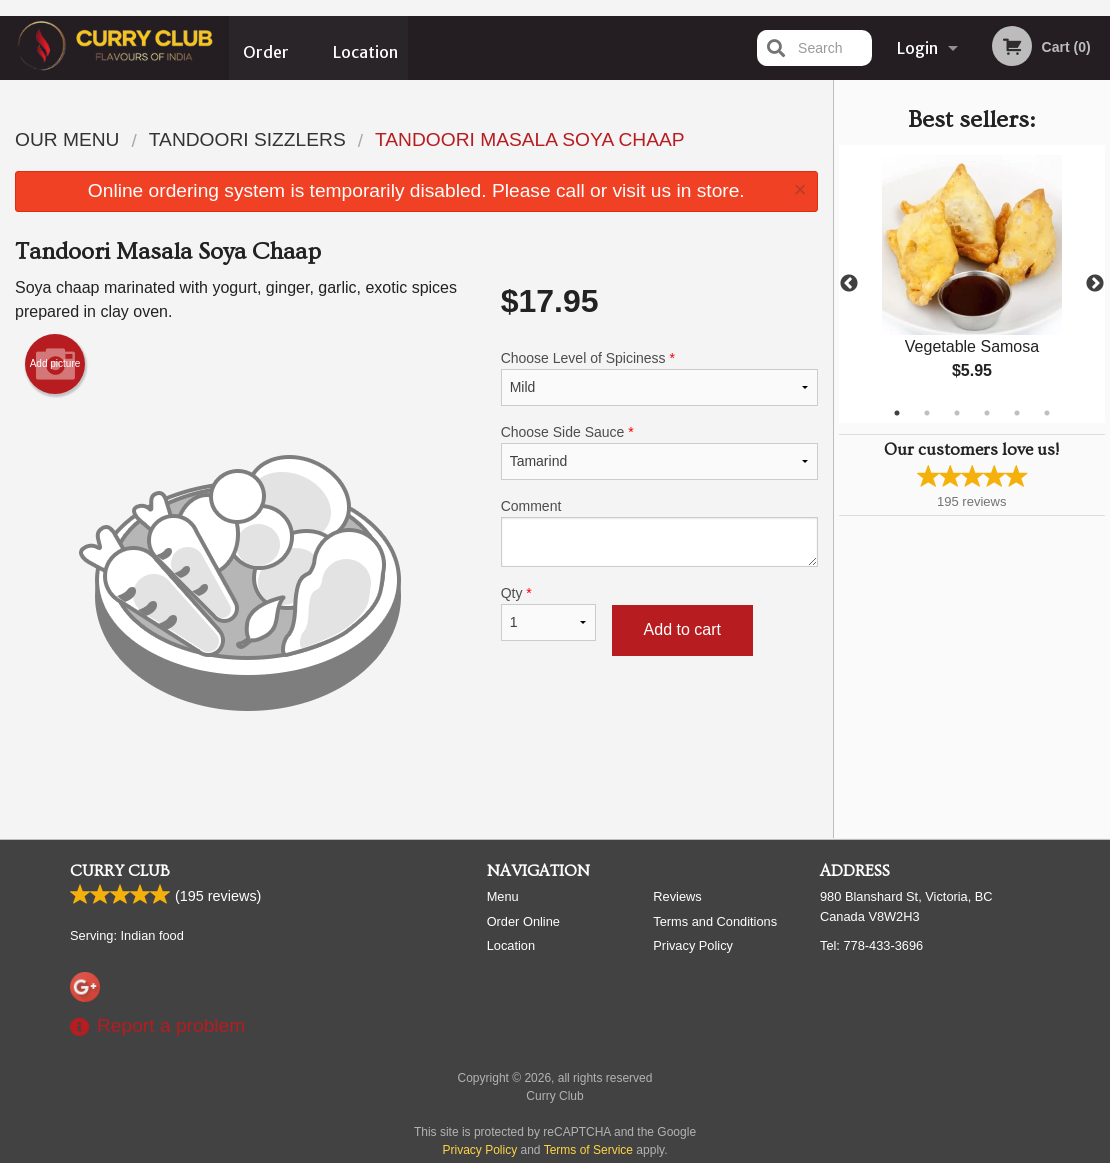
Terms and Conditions (715, 921)
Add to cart (682, 629)
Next (1095, 284)
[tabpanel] (972, 284)
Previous (849, 284)
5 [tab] (1017, 413)
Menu (503, 896)
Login (917, 48)
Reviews (677, 896)
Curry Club (120, 871)
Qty (548, 613)
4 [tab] (987, 413)
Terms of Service (588, 1150)
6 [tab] (1047, 413)
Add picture (55, 364)
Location (365, 48)
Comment (659, 532)
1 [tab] (897, 413)
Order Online (267, 59)
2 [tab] (927, 413)
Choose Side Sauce (659, 452)
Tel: (871, 945)
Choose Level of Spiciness (659, 378)
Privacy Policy (693, 945)
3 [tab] (957, 413)
